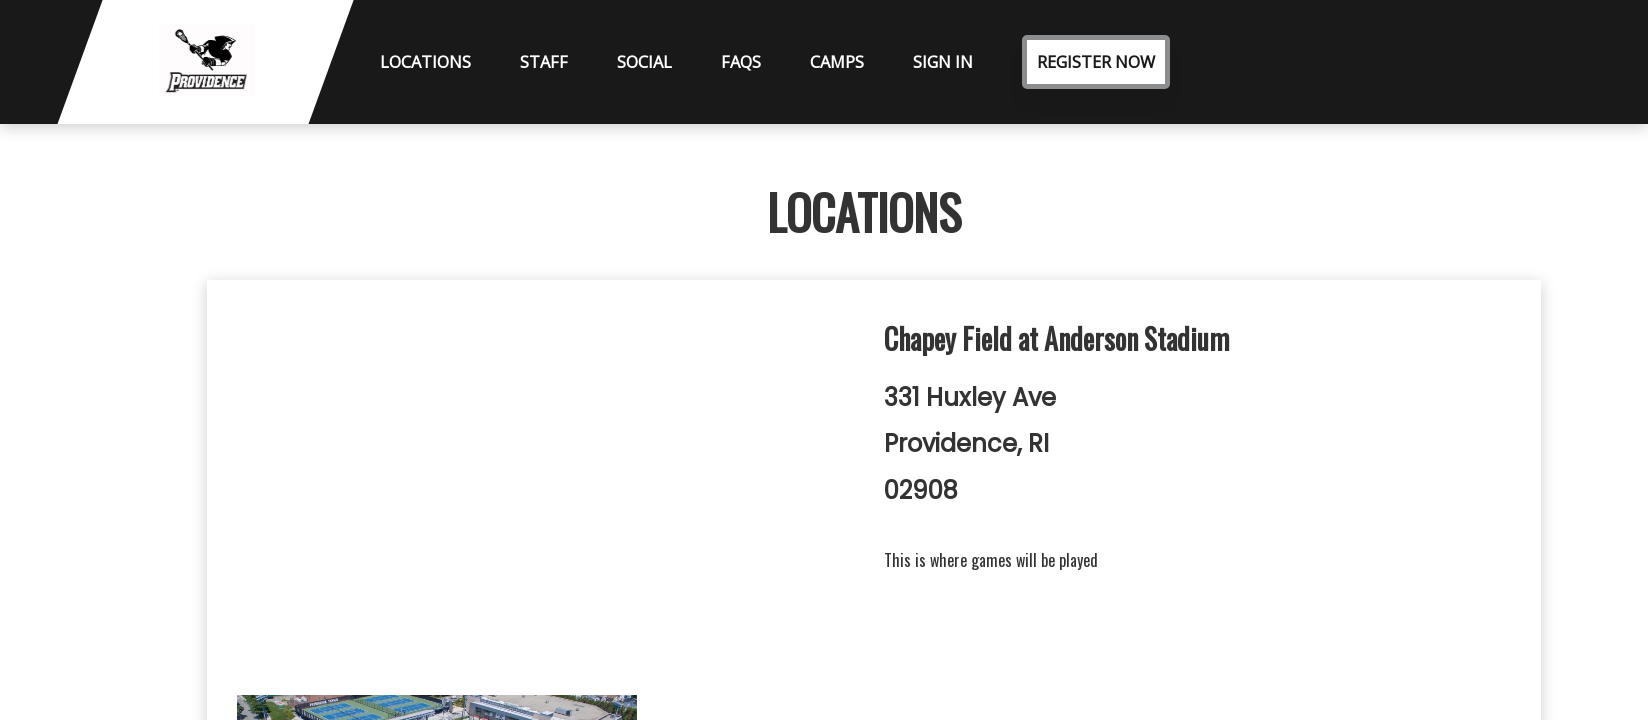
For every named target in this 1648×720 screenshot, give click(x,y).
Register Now (1096, 62)
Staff (544, 62)
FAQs (741, 62)
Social (644, 62)
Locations (425, 62)
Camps (837, 62)
